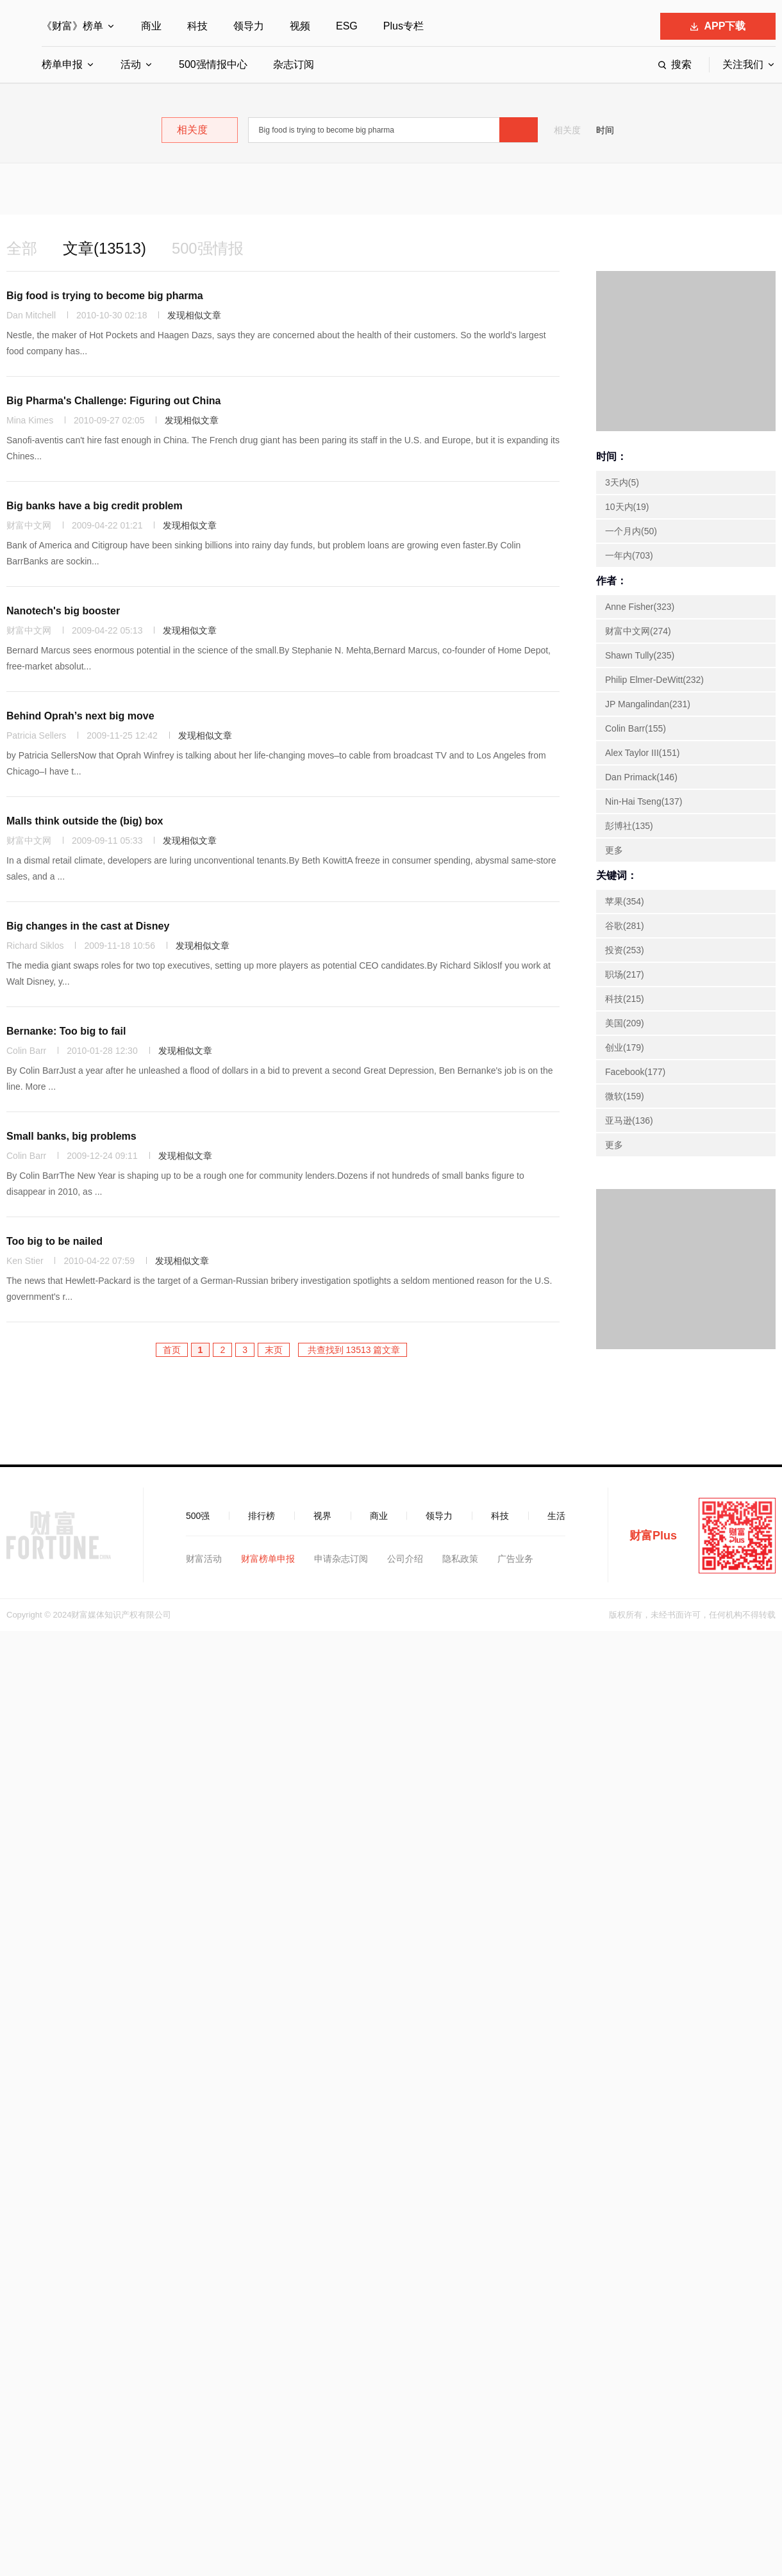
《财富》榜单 (72, 26)
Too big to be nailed (54, 1241)
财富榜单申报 (268, 1559)
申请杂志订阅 (341, 1559)
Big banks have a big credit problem (94, 505)
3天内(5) (622, 482)
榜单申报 (62, 64)
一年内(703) (629, 555)
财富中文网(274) (638, 631)
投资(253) (624, 950)
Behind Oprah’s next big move (80, 715)
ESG (347, 26)
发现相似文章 (194, 315)
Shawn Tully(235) (639, 655)
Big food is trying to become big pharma (104, 295)
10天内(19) (627, 507)
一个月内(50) (631, 531)
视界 (322, 1516)
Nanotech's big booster (63, 610)
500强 (198, 1516)
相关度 (567, 130)
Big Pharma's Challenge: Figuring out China (113, 400)
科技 (197, 26)
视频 (300, 26)
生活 (556, 1516)
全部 (21, 248)
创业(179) (624, 1047)
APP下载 (718, 26)
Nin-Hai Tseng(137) (643, 801)
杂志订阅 (293, 64)
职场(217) (624, 974)
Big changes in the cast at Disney (87, 926)
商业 (151, 26)
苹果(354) (624, 901)
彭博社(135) (629, 826)
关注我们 (742, 64)
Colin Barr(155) (635, 728)
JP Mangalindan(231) (647, 704)
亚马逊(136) (629, 1120)
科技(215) (624, 999)
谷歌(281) (624, 926)
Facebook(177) (635, 1072)
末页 (274, 1350)
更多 (614, 850)
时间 (605, 130)
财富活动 (204, 1559)
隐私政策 (460, 1559)
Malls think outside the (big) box (84, 821)
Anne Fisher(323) (639, 607)
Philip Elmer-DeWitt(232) (654, 680)
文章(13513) (105, 248)
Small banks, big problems (71, 1136)
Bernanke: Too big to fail (66, 1031)
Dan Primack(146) (641, 777)
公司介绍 (405, 1559)
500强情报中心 (213, 64)
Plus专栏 (403, 26)
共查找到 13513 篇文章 (353, 1350)
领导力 (248, 26)
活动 (131, 64)
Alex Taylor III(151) (642, 753)
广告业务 (515, 1559)
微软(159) (624, 1096)
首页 (172, 1350)
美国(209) (624, 1023)
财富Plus (653, 1535)
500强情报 (208, 248)
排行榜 (261, 1516)
